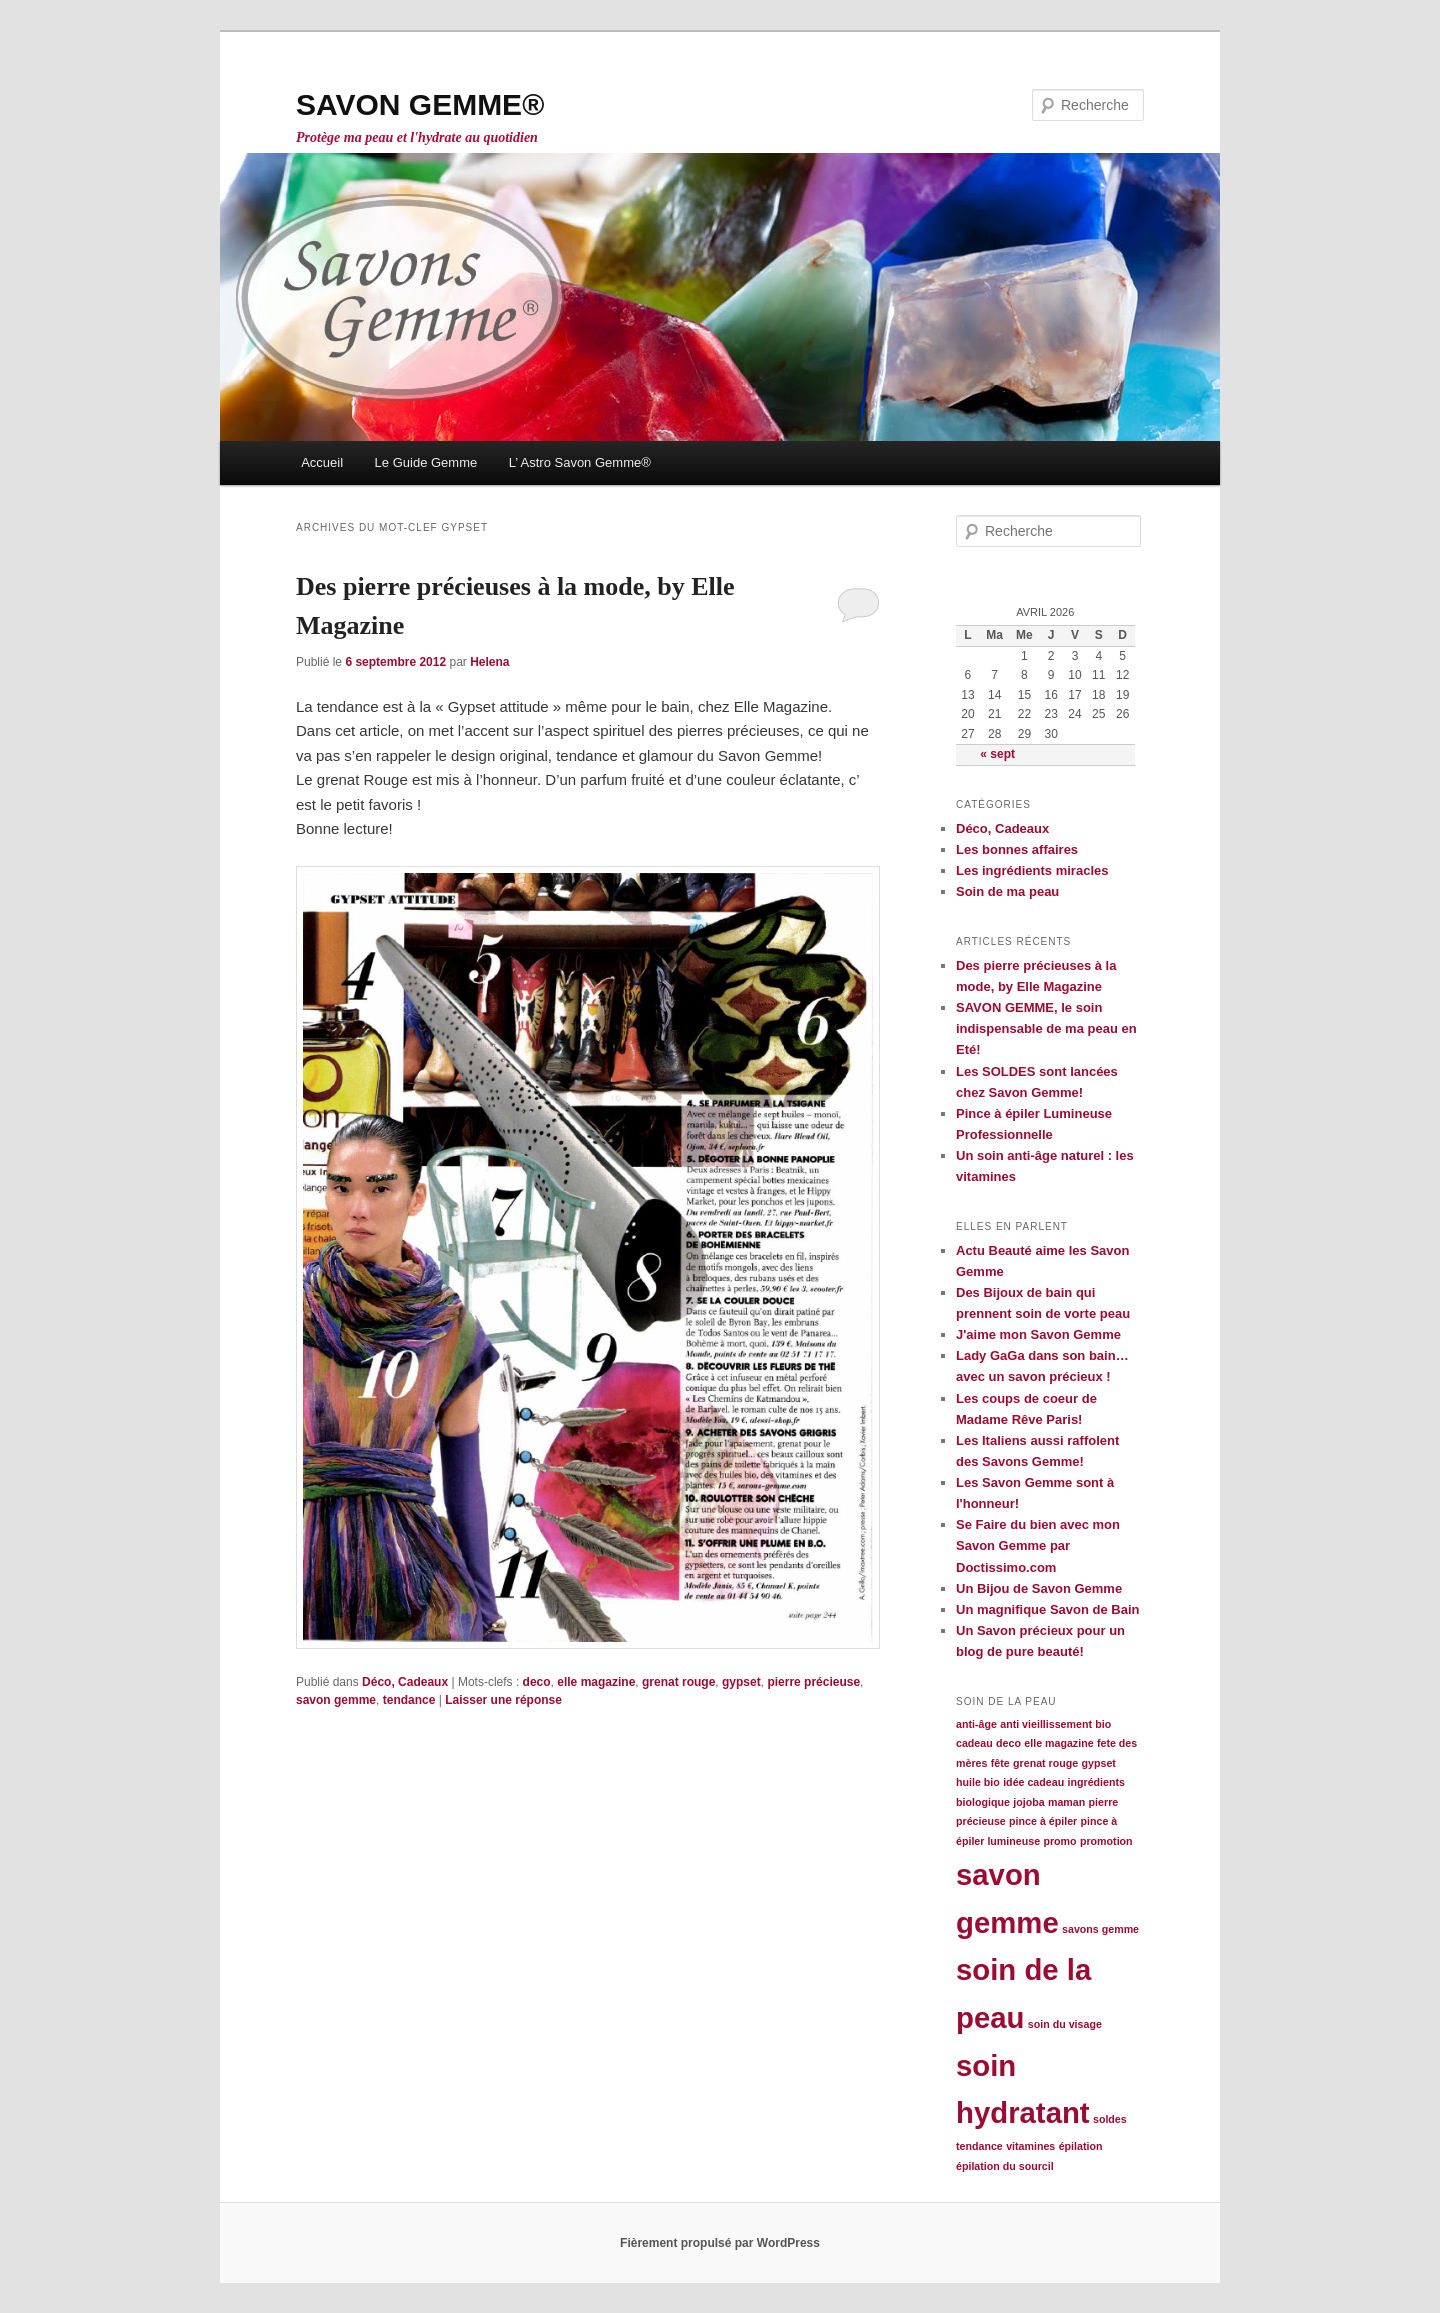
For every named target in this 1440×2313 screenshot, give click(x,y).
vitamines (1030, 2146)
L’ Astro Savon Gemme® (580, 462)
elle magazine (596, 1682)
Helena (489, 662)
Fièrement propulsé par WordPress (720, 2243)
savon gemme (336, 1700)
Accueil (322, 462)
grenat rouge (678, 1682)
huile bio (978, 1782)
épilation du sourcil (1005, 2166)
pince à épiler (1043, 1821)
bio (1103, 1724)
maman (1066, 1802)
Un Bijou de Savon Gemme (1039, 1588)
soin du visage (1065, 2024)
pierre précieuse (813, 1682)
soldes (1110, 2119)
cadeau (974, 1743)
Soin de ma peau (1007, 891)
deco (537, 1682)
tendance (409, 1700)
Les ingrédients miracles (1032, 870)
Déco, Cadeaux (405, 1682)
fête (1000, 1763)
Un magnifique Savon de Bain (1047, 1609)
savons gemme (1100, 1929)
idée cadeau (1033, 1782)
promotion (1106, 1841)
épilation (1081, 2146)
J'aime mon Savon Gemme (1038, 1334)
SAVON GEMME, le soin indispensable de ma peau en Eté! (1046, 1028)
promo (1059, 1841)
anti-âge (976, 1724)
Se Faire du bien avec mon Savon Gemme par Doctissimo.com (1038, 1545)
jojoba (1028, 1802)
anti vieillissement (1046, 1724)
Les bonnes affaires (1017, 849)
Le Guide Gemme (426, 462)
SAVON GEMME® (420, 104)
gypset (741, 1682)
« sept (997, 754)
